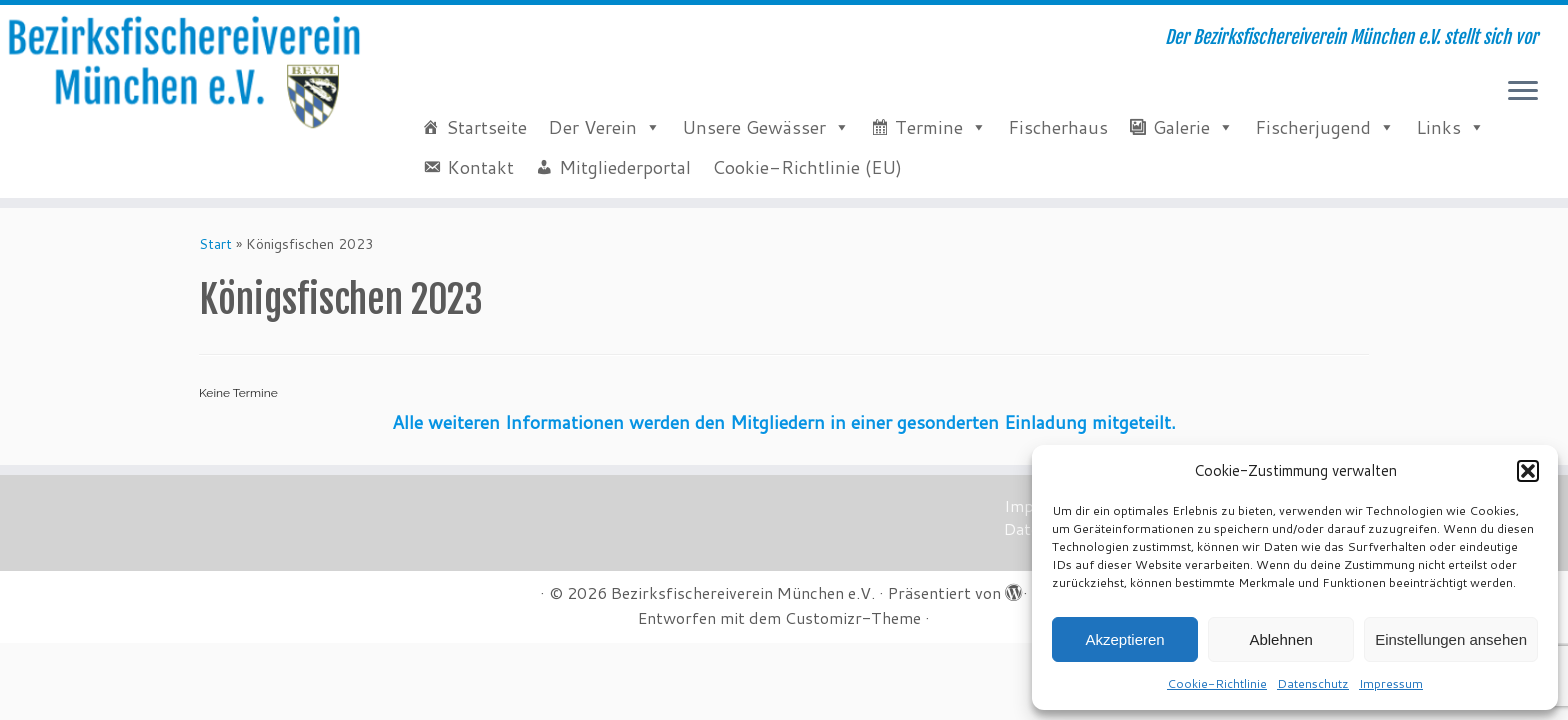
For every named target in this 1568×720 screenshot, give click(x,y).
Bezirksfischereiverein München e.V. (743, 593)
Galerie (1181, 127)
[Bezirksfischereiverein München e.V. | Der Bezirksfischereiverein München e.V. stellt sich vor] (181, 73)
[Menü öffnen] (1523, 92)
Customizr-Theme (853, 618)
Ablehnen (1280, 639)
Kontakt (480, 167)
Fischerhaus (1058, 127)
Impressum (1391, 683)
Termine (929, 127)
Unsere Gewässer (754, 127)
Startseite (486, 127)
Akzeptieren (1124, 639)
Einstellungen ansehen (1451, 639)
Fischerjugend (1313, 127)
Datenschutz (1313, 683)
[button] (1528, 471)
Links (1438, 127)
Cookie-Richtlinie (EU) (807, 167)
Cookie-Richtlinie (1217, 683)
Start (215, 244)
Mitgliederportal (625, 167)
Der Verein (592, 127)
